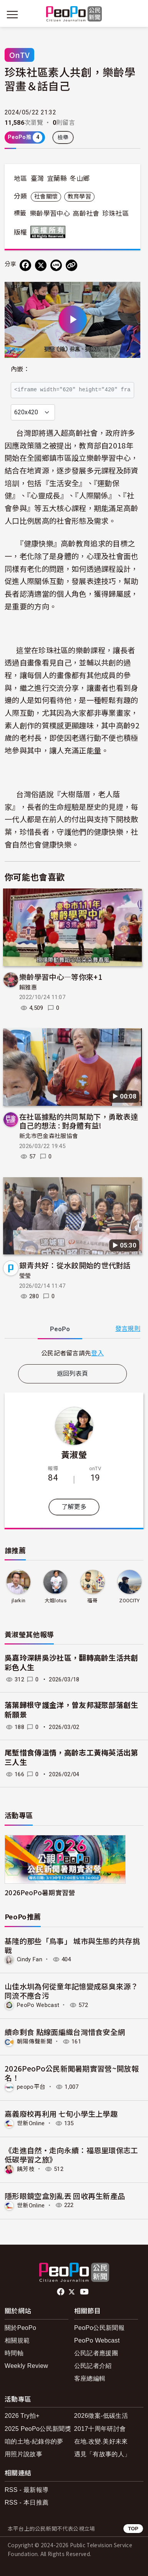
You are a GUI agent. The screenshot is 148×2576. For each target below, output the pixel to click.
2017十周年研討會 (100, 2428)
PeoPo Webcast (38, 2005)
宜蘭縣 (57, 178)
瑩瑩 (25, 1275)
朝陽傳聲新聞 (34, 2041)
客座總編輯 (90, 2378)
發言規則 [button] (127, 1328)
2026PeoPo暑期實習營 (40, 1892)
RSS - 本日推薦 (26, 2502)
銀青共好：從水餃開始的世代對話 (75, 1265)
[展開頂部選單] (135, 14)
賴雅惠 (28, 987)
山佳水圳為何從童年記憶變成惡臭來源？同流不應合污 (71, 1990)
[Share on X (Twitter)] (41, 265)
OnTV (19, 54)
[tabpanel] (72, 1353)
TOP (133, 2528)
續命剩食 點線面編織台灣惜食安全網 (65, 2032)
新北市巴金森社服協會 (48, 1136)
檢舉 (63, 137)
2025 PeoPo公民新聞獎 (38, 2428)
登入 (97, 1352)
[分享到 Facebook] (25, 265)
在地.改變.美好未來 (101, 2441)
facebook (61, 2292)
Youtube (85, 2292)
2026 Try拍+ (22, 2415)
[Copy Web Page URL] (71, 265)
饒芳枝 (26, 2169)
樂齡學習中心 (50, 213)
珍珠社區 (115, 213)
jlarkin (18, 1600)
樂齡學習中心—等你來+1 (60, 976)
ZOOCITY (129, 1600)
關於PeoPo (20, 2328)
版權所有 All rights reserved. (49, 232)
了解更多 (74, 1507)
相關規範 (17, 2340)
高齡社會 (86, 213)
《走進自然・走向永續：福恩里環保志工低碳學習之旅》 (71, 2154)
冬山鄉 (80, 178)
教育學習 (79, 196)
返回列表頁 (72, 1373)
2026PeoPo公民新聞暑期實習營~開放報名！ (72, 2073)
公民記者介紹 (93, 2366)
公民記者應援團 (96, 2353)
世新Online (31, 2123)
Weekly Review (26, 2366)
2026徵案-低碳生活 (101, 2415)
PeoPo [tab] (60, 1329)
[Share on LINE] (56, 265)
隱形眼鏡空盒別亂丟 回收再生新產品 (65, 2196)
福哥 (92, 1600)
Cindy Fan (29, 1959)
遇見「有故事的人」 (102, 2454)
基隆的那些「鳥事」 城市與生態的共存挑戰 (72, 1945)
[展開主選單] (12, 14)
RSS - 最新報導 (26, 2490)
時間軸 (14, 2353)
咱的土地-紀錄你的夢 (34, 2441)
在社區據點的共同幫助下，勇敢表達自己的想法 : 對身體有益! (78, 1121)
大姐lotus (56, 1600)
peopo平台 (31, 2086)
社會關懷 (46, 196)
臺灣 (37, 178)
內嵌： (20, 369)
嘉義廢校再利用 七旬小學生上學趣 (61, 2113)
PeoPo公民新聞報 (99, 2328)
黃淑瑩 (74, 1454)
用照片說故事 (23, 2454)
